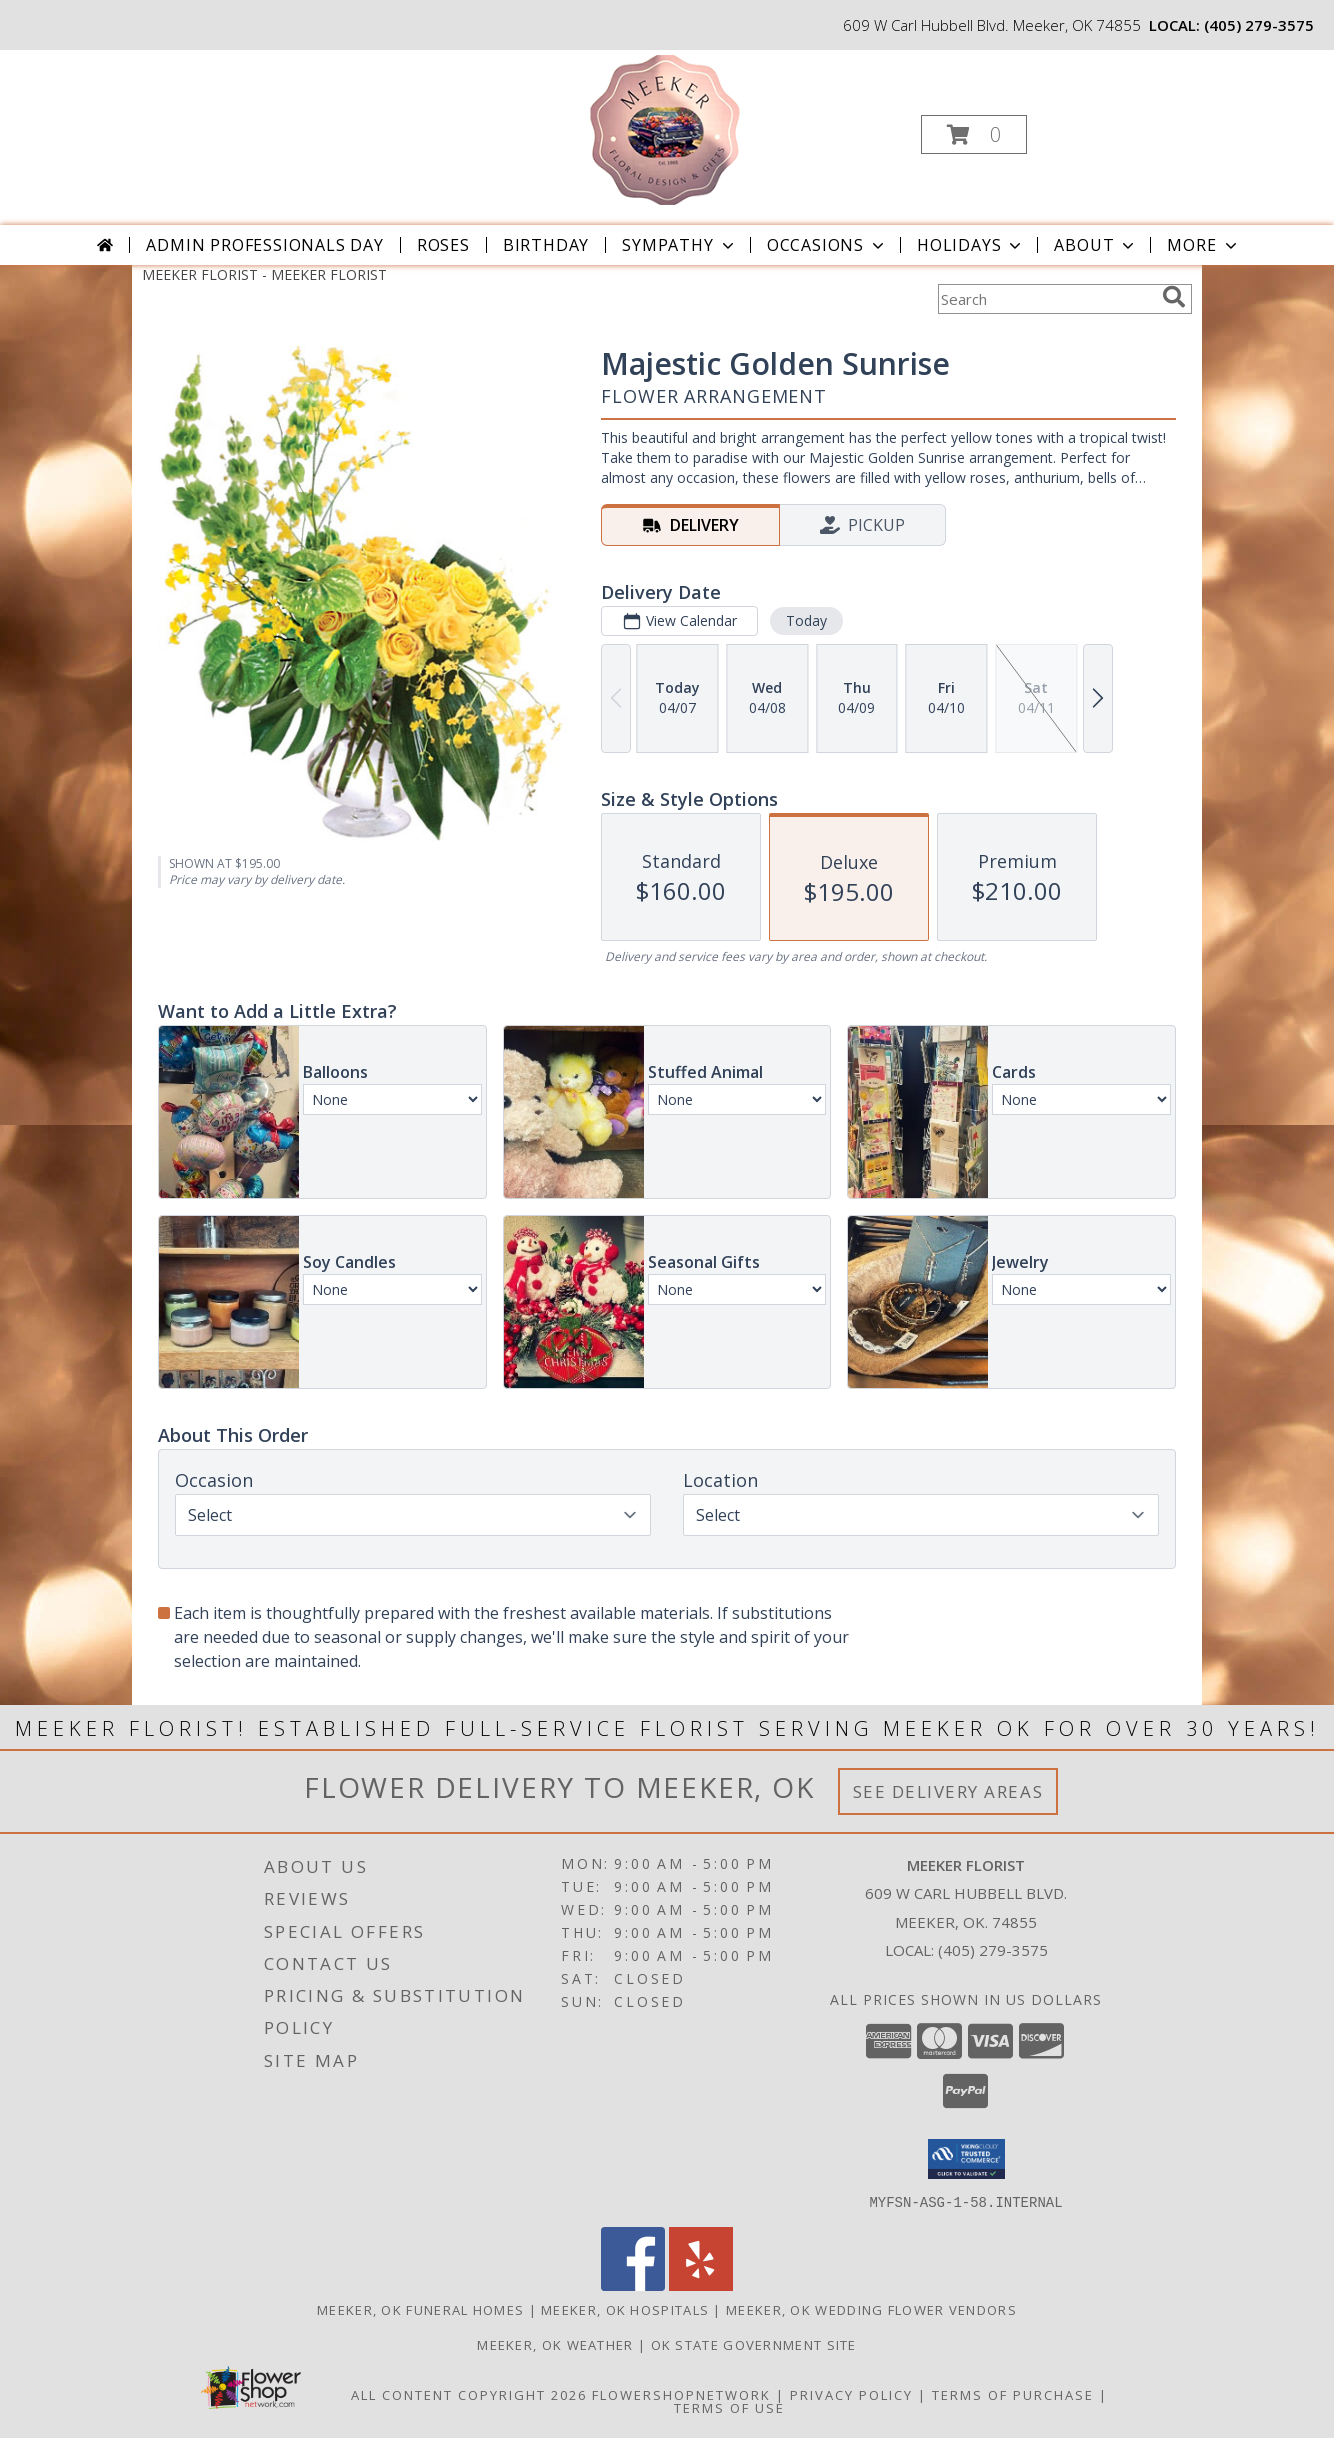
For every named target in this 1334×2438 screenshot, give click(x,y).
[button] (974, 134)
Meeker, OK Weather (555, 2344)
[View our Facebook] (633, 2284)
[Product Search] (1046, 299)
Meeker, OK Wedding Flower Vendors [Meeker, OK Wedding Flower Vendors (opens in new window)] (871, 2309)
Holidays (971, 245)
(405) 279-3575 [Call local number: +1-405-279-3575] (1259, 25)
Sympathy (679, 245)
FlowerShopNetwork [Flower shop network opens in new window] (681, 2394)
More (1203, 245)
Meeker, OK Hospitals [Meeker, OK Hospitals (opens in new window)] (625, 2309)
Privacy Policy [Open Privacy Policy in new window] (851, 2394)
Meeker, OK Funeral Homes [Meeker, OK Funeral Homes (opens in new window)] (420, 2309)
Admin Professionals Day (264, 245)
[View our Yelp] (701, 2284)
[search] (1174, 297)
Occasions (827, 245)
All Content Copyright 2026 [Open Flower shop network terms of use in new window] (469, 2394)
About (1096, 245)
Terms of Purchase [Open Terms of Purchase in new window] (1013, 2394)
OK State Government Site (754, 2344)
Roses (443, 245)
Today (806, 620)
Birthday (546, 245)
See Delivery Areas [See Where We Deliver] (948, 1791)
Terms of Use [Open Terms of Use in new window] (729, 2407)
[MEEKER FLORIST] (665, 128)
